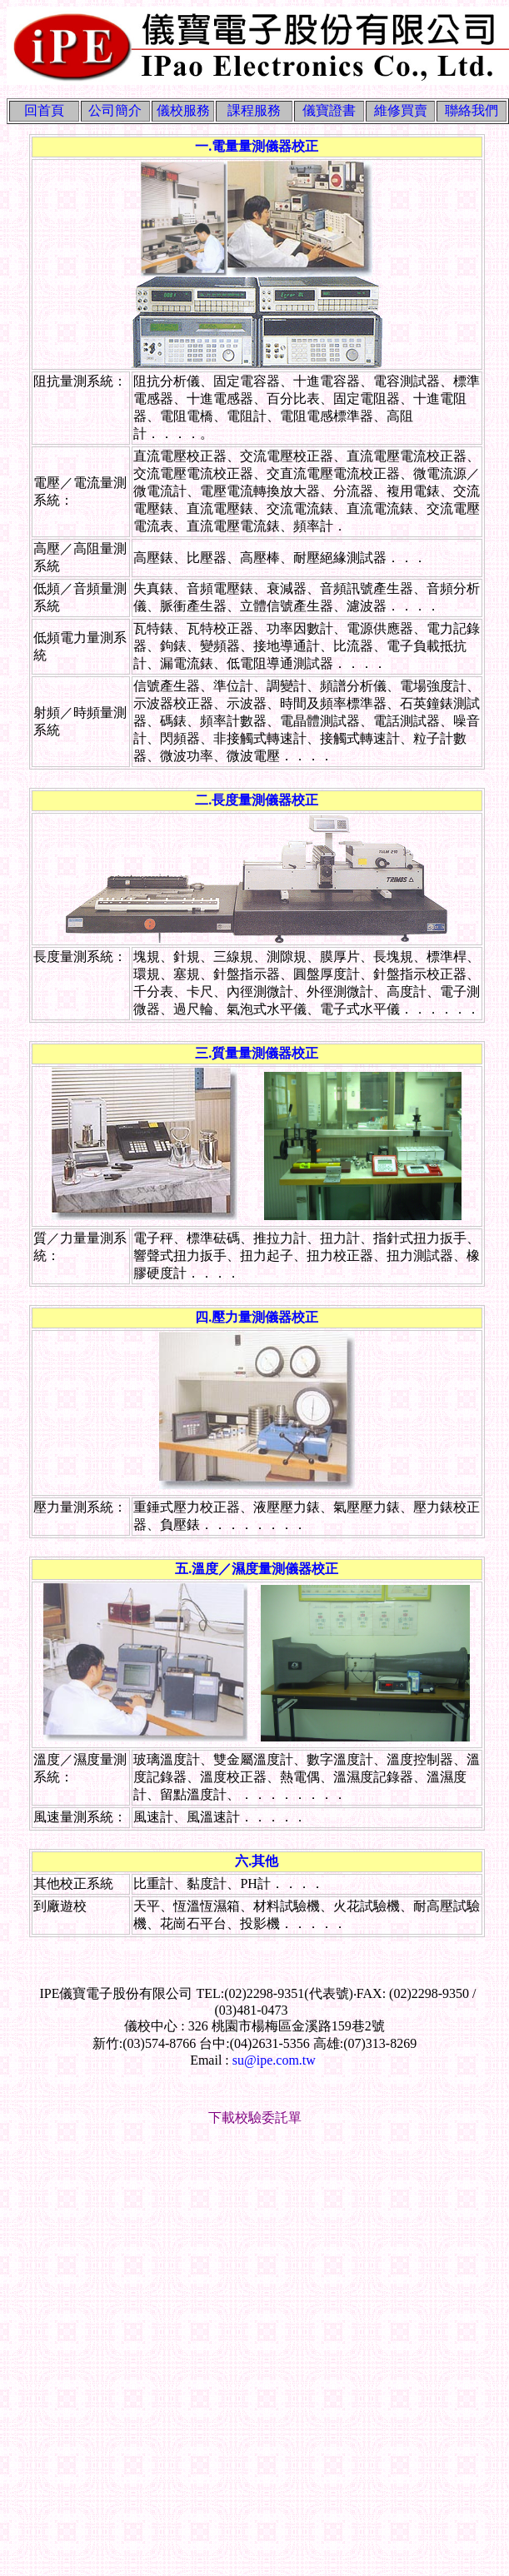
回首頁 (44, 110)
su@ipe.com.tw (274, 2060)
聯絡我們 (471, 110)
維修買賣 (400, 110)
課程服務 (254, 110)
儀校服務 (183, 110)
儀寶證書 (329, 110)
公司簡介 (115, 110)
